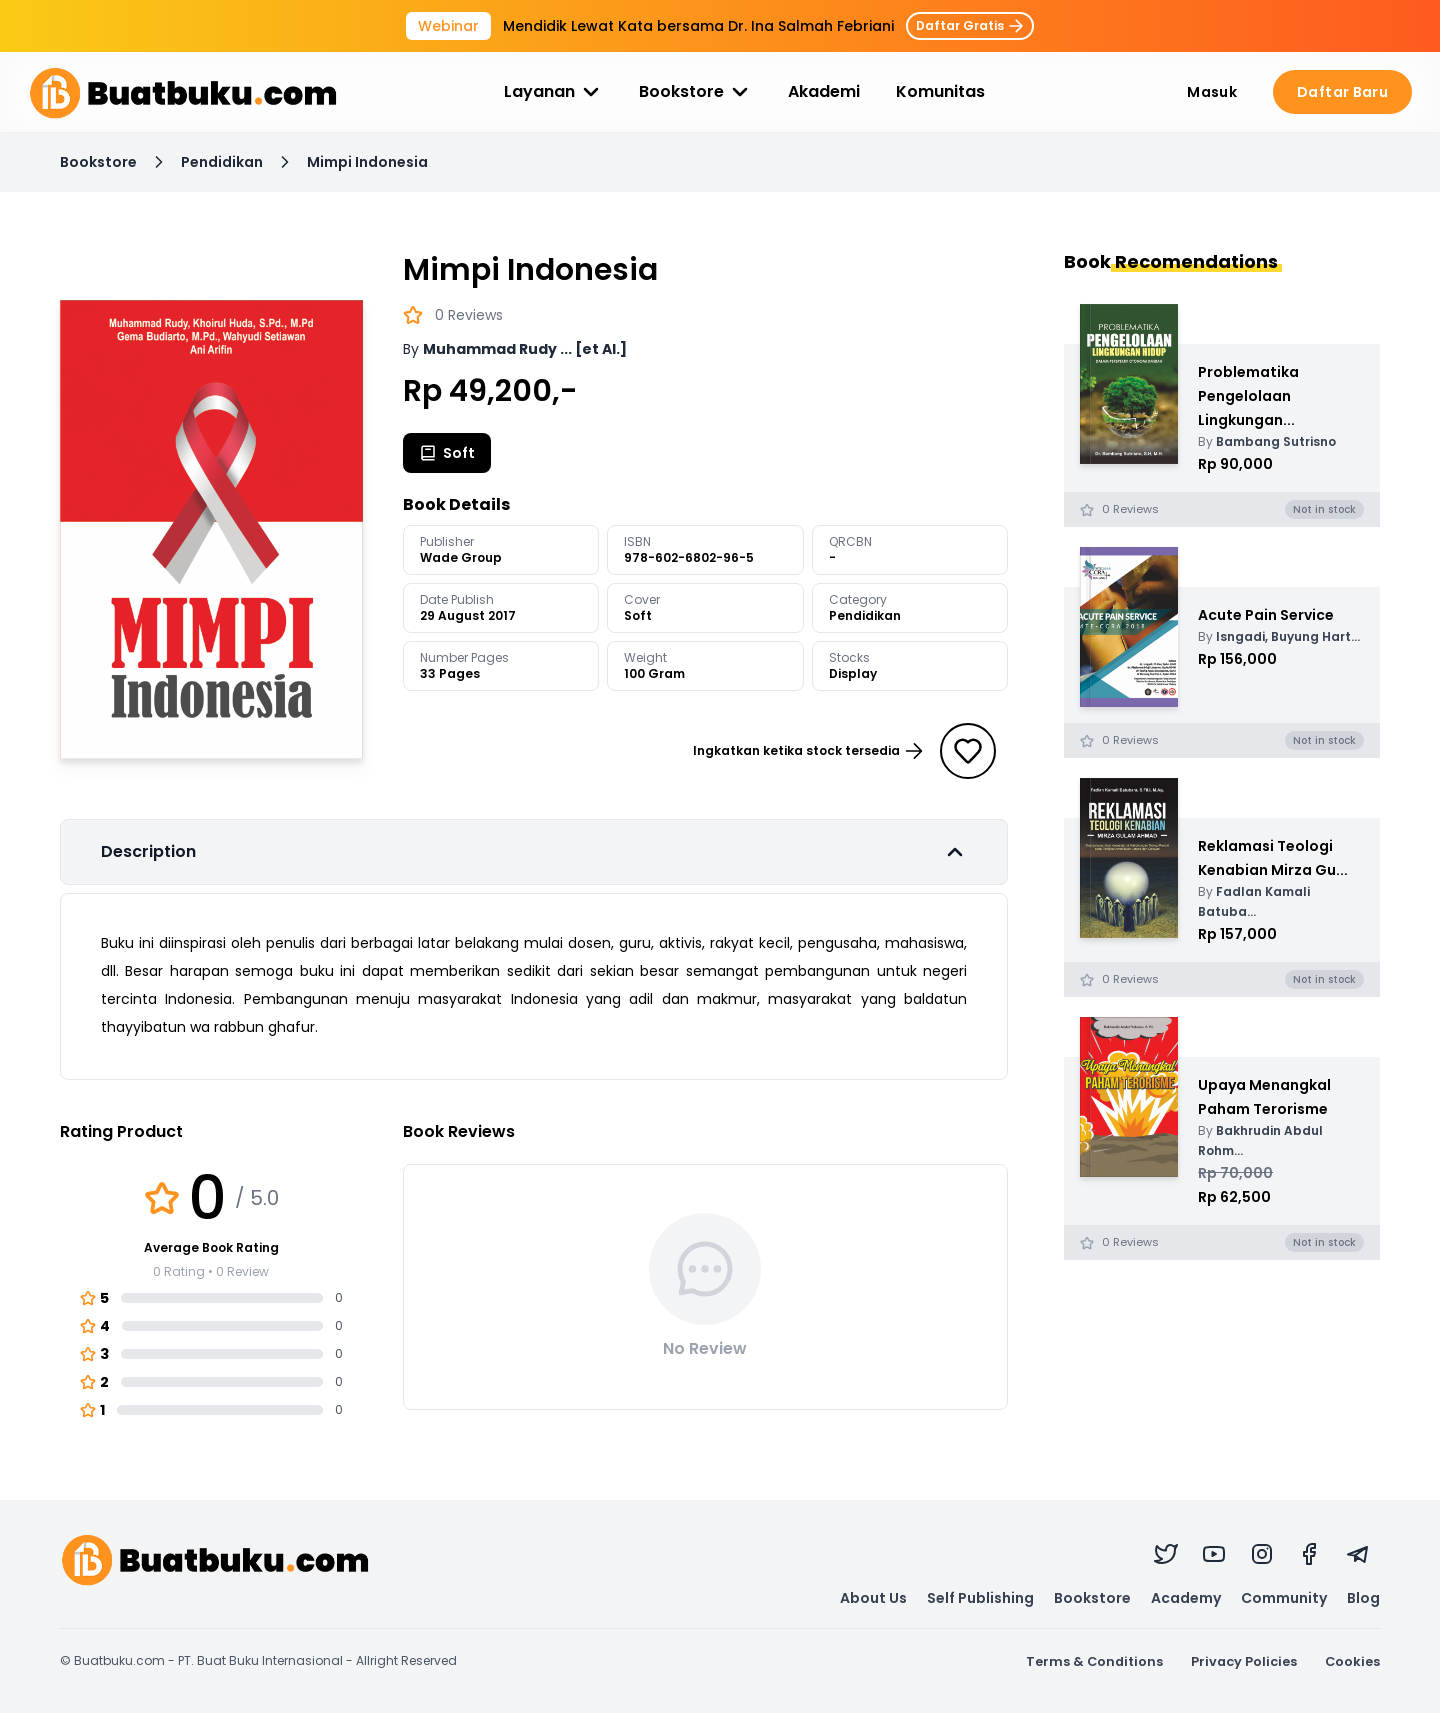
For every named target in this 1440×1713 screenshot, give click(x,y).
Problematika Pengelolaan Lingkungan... (1248, 396)
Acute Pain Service (1266, 615)
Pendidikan (222, 162)
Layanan (553, 92)
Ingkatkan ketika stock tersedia (808, 751)
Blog (1363, 1598)
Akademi (824, 91)
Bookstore (695, 92)
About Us (873, 1598)
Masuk (1212, 92)
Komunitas (940, 91)
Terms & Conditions (1094, 1661)
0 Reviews (469, 315)
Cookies (1352, 1661)
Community (1284, 1598)
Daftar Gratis (970, 25)
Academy (1186, 1598)
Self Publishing (980, 1598)
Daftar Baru (1342, 92)
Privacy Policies (1244, 1661)
